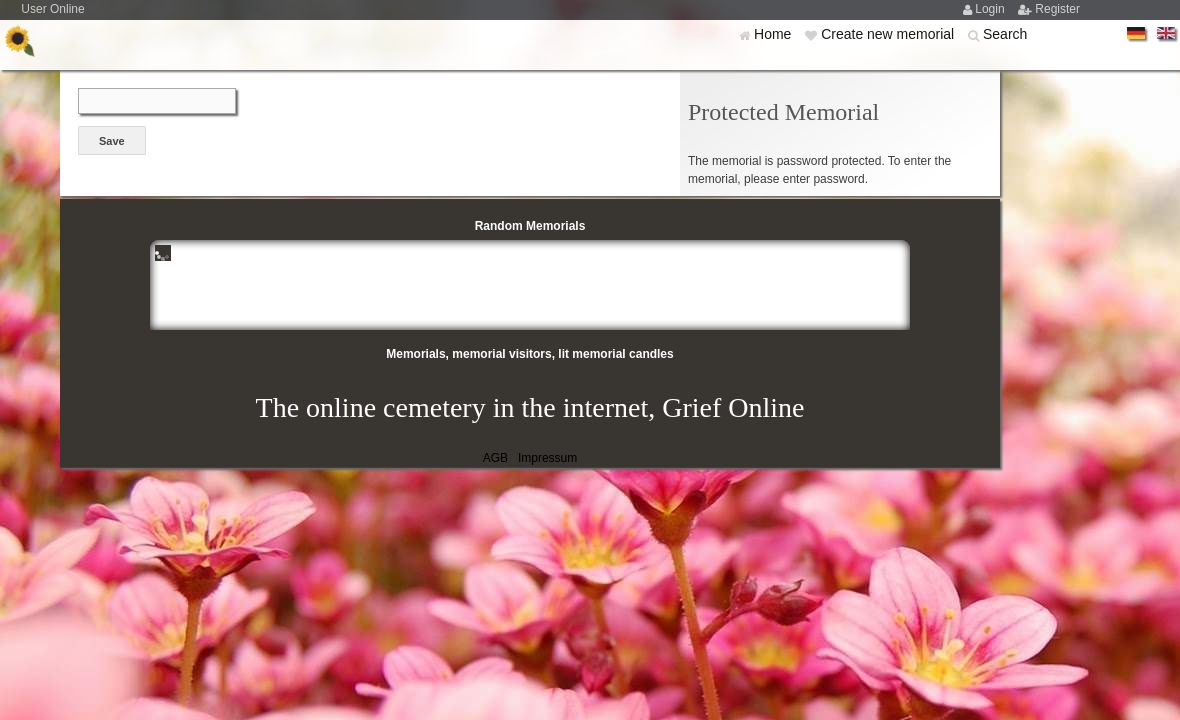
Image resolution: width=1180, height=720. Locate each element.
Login (991, 9)
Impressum (547, 458)
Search (1005, 34)
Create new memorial (889, 34)
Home (774, 34)
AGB (495, 458)
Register (1057, 9)
